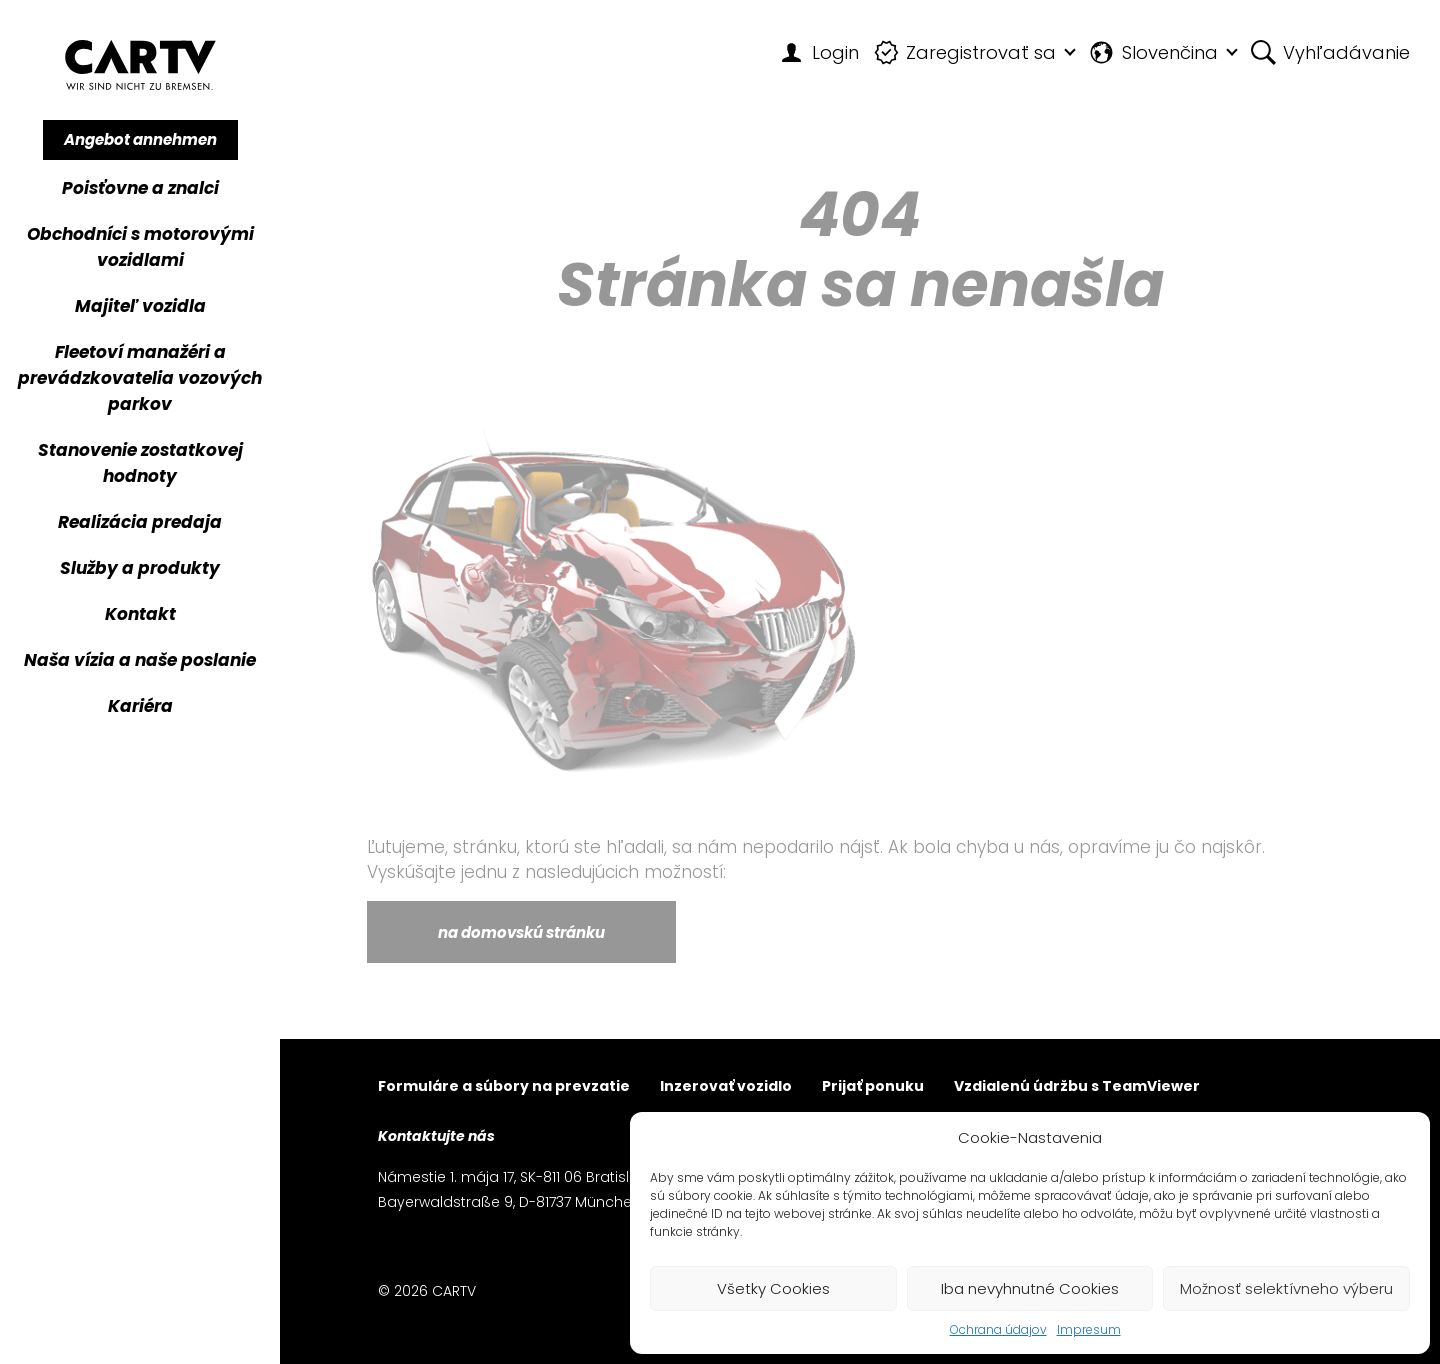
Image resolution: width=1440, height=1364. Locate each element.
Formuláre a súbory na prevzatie (504, 1087)
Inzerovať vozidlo (726, 1087)
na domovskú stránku (521, 932)
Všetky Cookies (773, 1288)
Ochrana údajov (998, 1329)
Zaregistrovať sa (965, 52)
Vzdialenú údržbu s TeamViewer (1077, 1087)
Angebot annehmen (140, 139)
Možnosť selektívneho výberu (1286, 1288)
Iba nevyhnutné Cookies (1030, 1288)
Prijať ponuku (873, 1087)
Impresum (1089, 1329)
